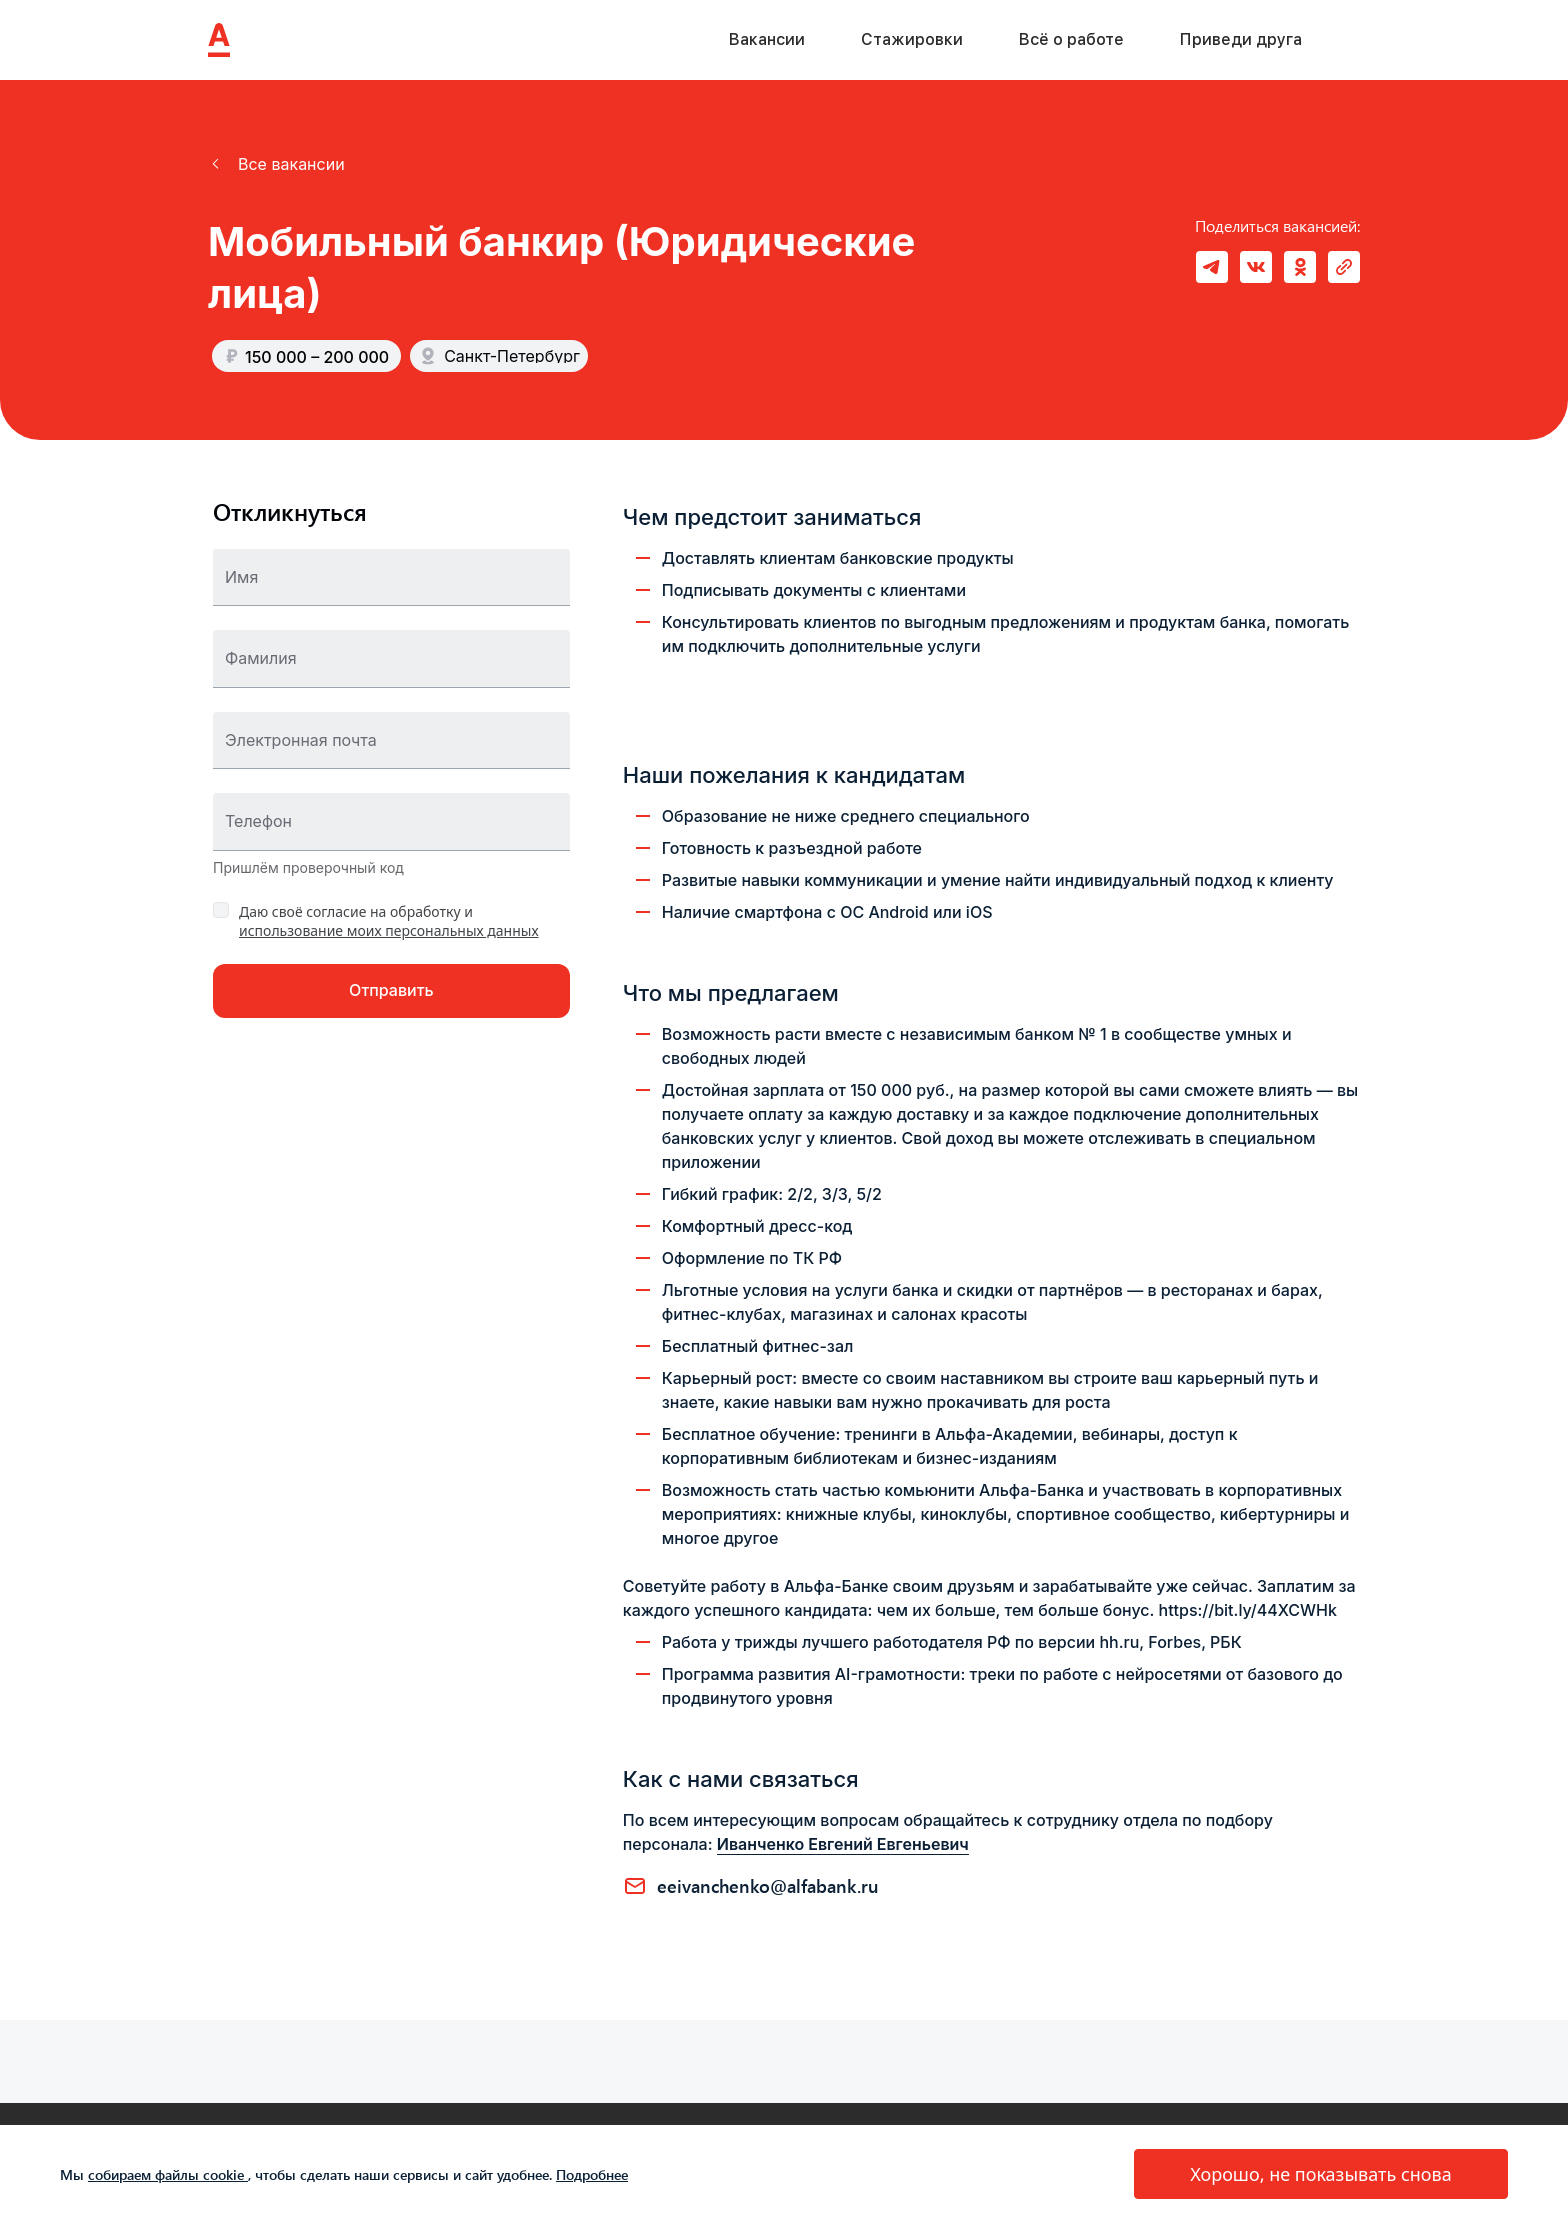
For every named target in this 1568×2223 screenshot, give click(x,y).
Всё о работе (1071, 39)
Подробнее (592, 2174)
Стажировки (912, 39)
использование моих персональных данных (389, 930)
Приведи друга (1241, 39)
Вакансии (767, 39)
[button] (276, 164)
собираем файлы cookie (168, 2174)
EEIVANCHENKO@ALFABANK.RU (768, 1886)
